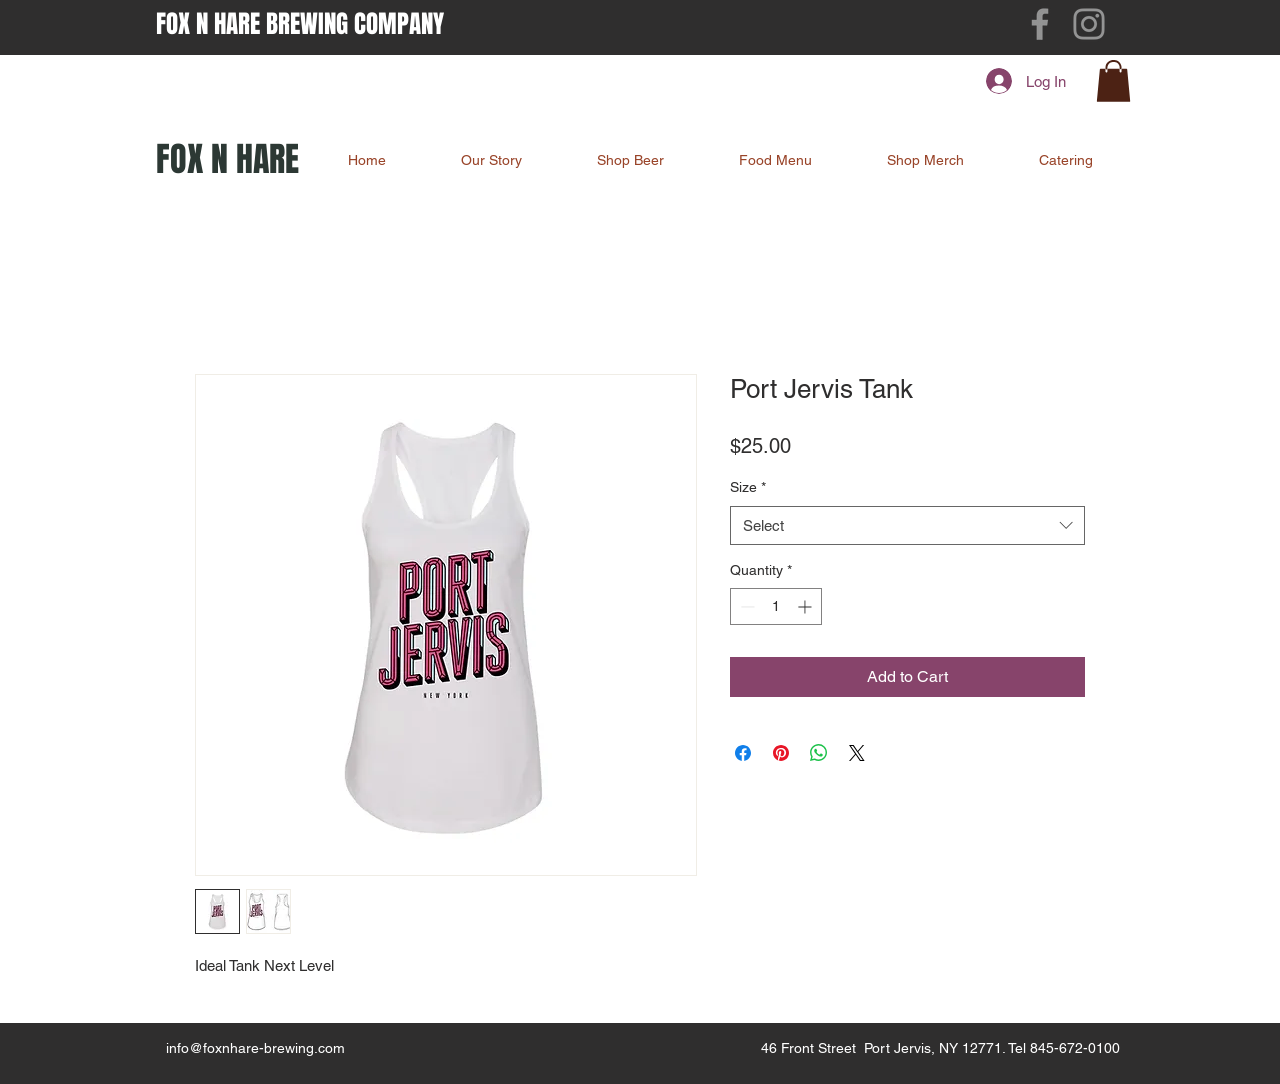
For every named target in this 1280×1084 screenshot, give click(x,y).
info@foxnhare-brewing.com (255, 1048)
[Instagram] (1089, 24)
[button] (1113, 81)
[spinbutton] (776, 606)
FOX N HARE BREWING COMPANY (300, 24)
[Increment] (806, 606)
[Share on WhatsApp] (819, 753)
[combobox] (907, 525)
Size (748, 487)
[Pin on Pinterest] (781, 753)
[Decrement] (745, 606)
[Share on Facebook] (743, 753)
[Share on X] (857, 753)
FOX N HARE (227, 159)
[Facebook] (1040, 24)
